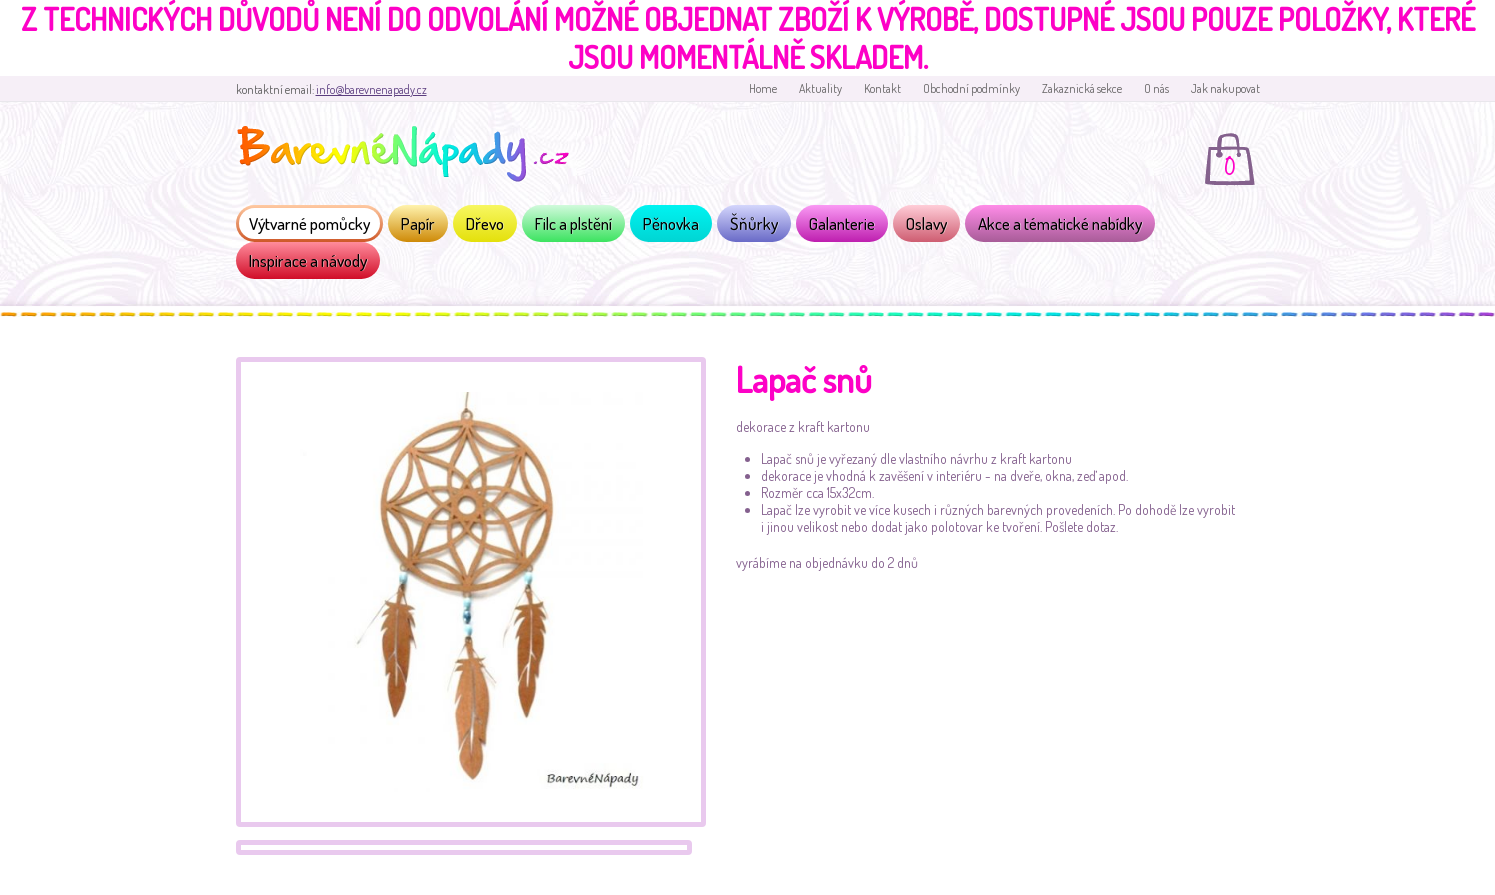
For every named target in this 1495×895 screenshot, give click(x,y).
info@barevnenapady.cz (371, 89)
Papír (418, 223)
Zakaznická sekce (1082, 88)
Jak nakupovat (1225, 88)
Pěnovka (671, 223)
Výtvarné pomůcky (309, 223)
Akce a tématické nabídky (1060, 223)
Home (763, 88)
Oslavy (926, 223)
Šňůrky (754, 223)
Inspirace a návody (308, 260)
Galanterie (842, 223)
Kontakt (882, 88)
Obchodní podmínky (971, 88)
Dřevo (485, 223)
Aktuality (820, 88)
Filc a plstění (573, 223)
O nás (1156, 88)
